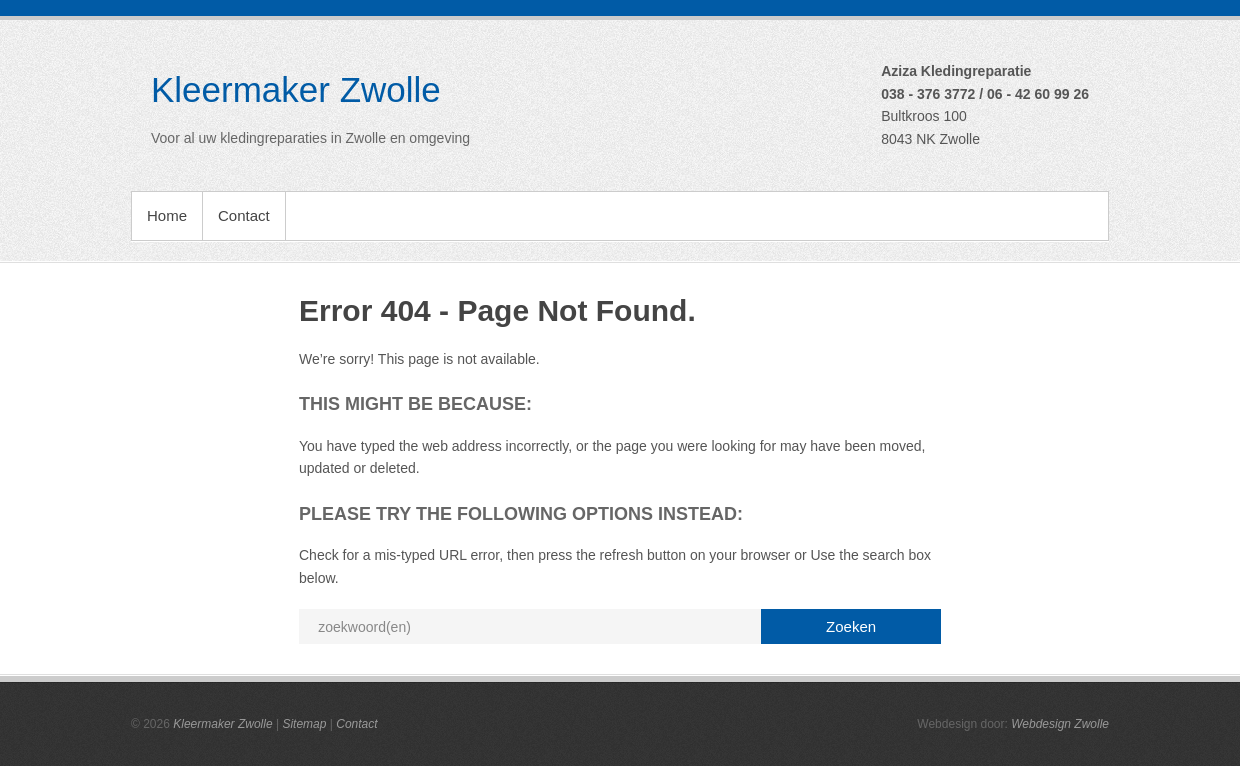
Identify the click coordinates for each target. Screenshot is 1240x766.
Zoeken (851, 626)
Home (167, 215)
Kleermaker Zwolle (296, 89)
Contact (244, 215)
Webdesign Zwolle (1060, 724)
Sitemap (304, 724)
